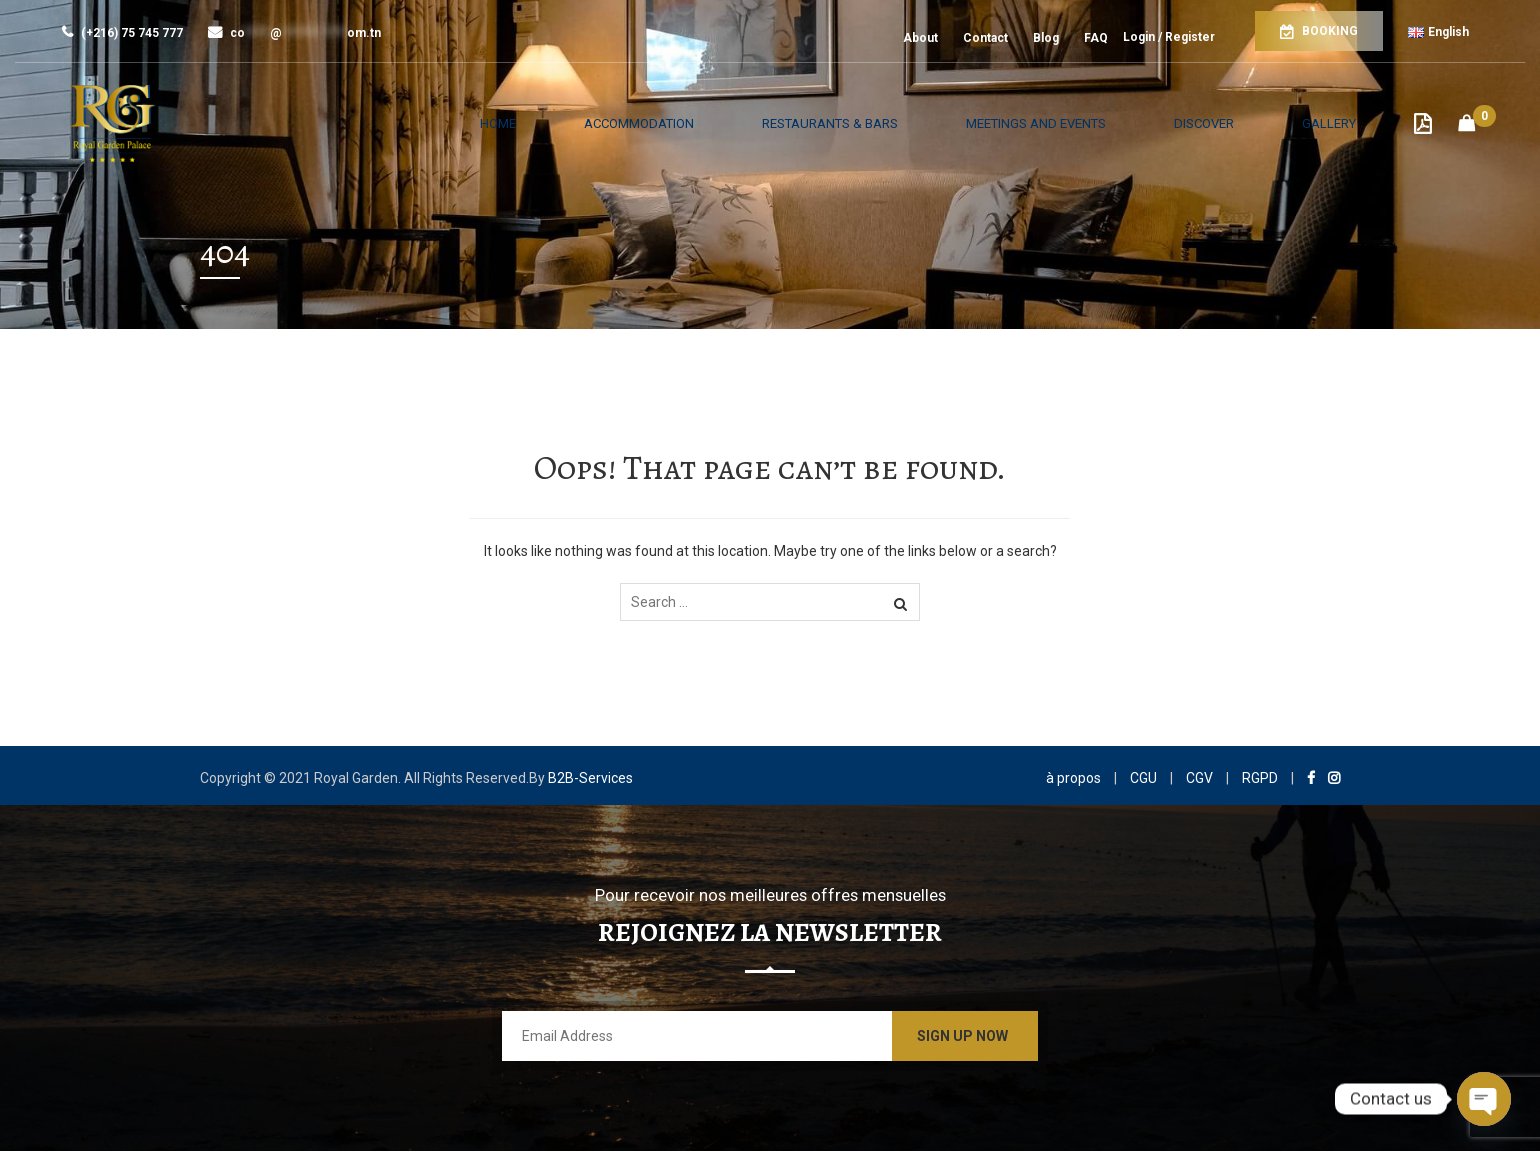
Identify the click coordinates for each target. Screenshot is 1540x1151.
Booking (1319, 31)
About (920, 38)
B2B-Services (590, 778)
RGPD (1260, 778)
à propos (1073, 778)
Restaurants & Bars (890, 124)
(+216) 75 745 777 (122, 33)
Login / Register (1169, 37)
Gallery (1341, 124)
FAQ (1096, 38)
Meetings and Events (1085, 124)
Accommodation (712, 124)
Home (590, 124)
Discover (1238, 124)
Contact (985, 38)
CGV (1199, 778)
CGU (1143, 778)
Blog (1046, 38)
